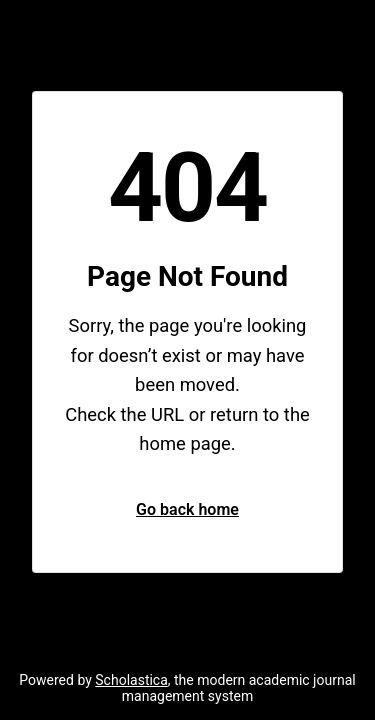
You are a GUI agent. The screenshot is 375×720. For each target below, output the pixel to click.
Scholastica (131, 680)
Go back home (187, 509)
